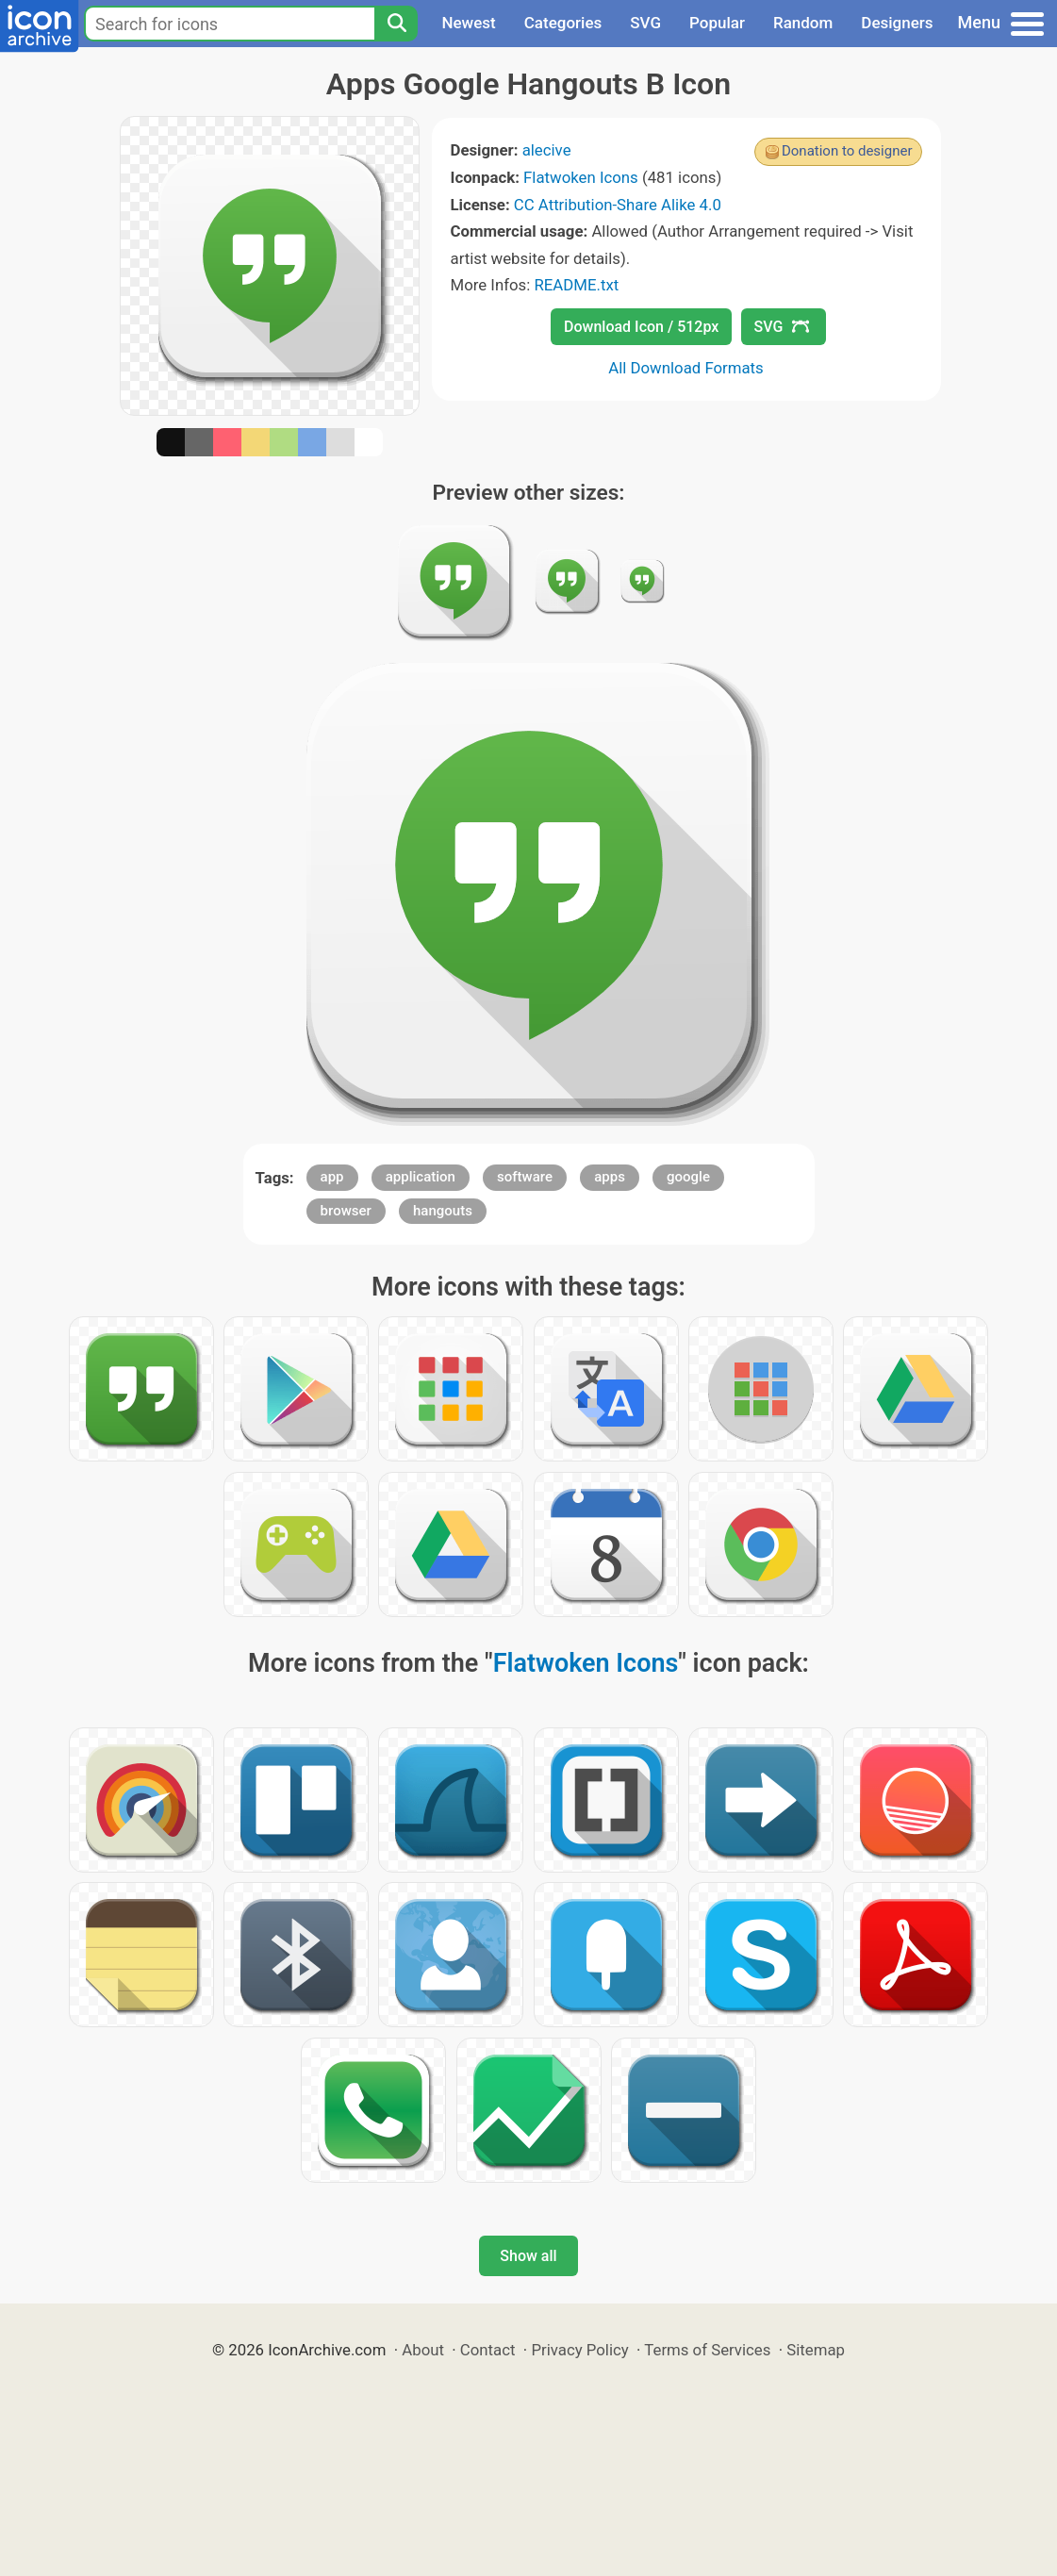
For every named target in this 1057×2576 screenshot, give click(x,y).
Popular (717, 22)
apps (609, 1176)
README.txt (576, 284)
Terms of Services (707, 2349)
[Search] (396, 23)
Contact (488, 2349)
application (420, 1176)
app (332, 1176)
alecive (546, 149)
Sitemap (815, 2349)
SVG (645, 22)
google (688, 1176)
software (525, 1176)
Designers (897, 22)
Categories (563, 22)
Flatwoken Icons (580, 177)
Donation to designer (847, 150)
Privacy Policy (579, 2349)
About (423, 2349)
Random (803, 22)
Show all (528, 2256)
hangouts (442, 1210)
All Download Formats (686, 367)
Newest (468, 22)
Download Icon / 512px (641, 327)
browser (346, 1210)
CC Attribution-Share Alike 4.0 (617, 204)
